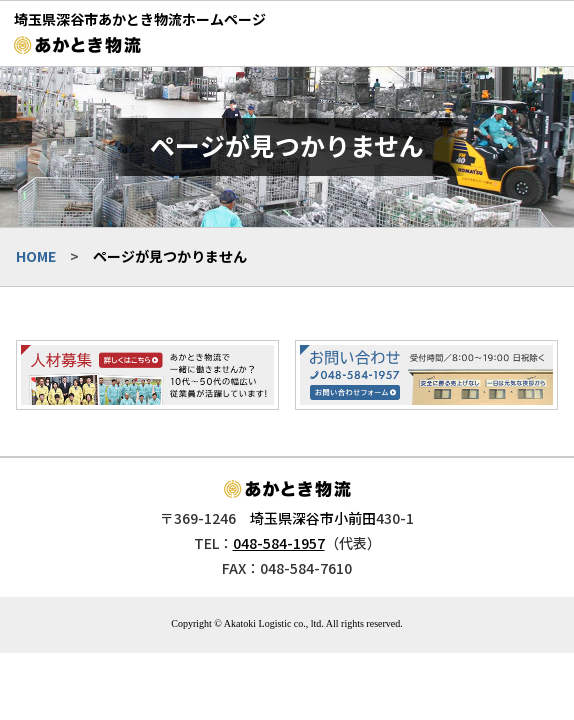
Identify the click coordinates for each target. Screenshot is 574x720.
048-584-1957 (279, 543)
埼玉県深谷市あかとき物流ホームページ (140, 19)
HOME (36, 256)
